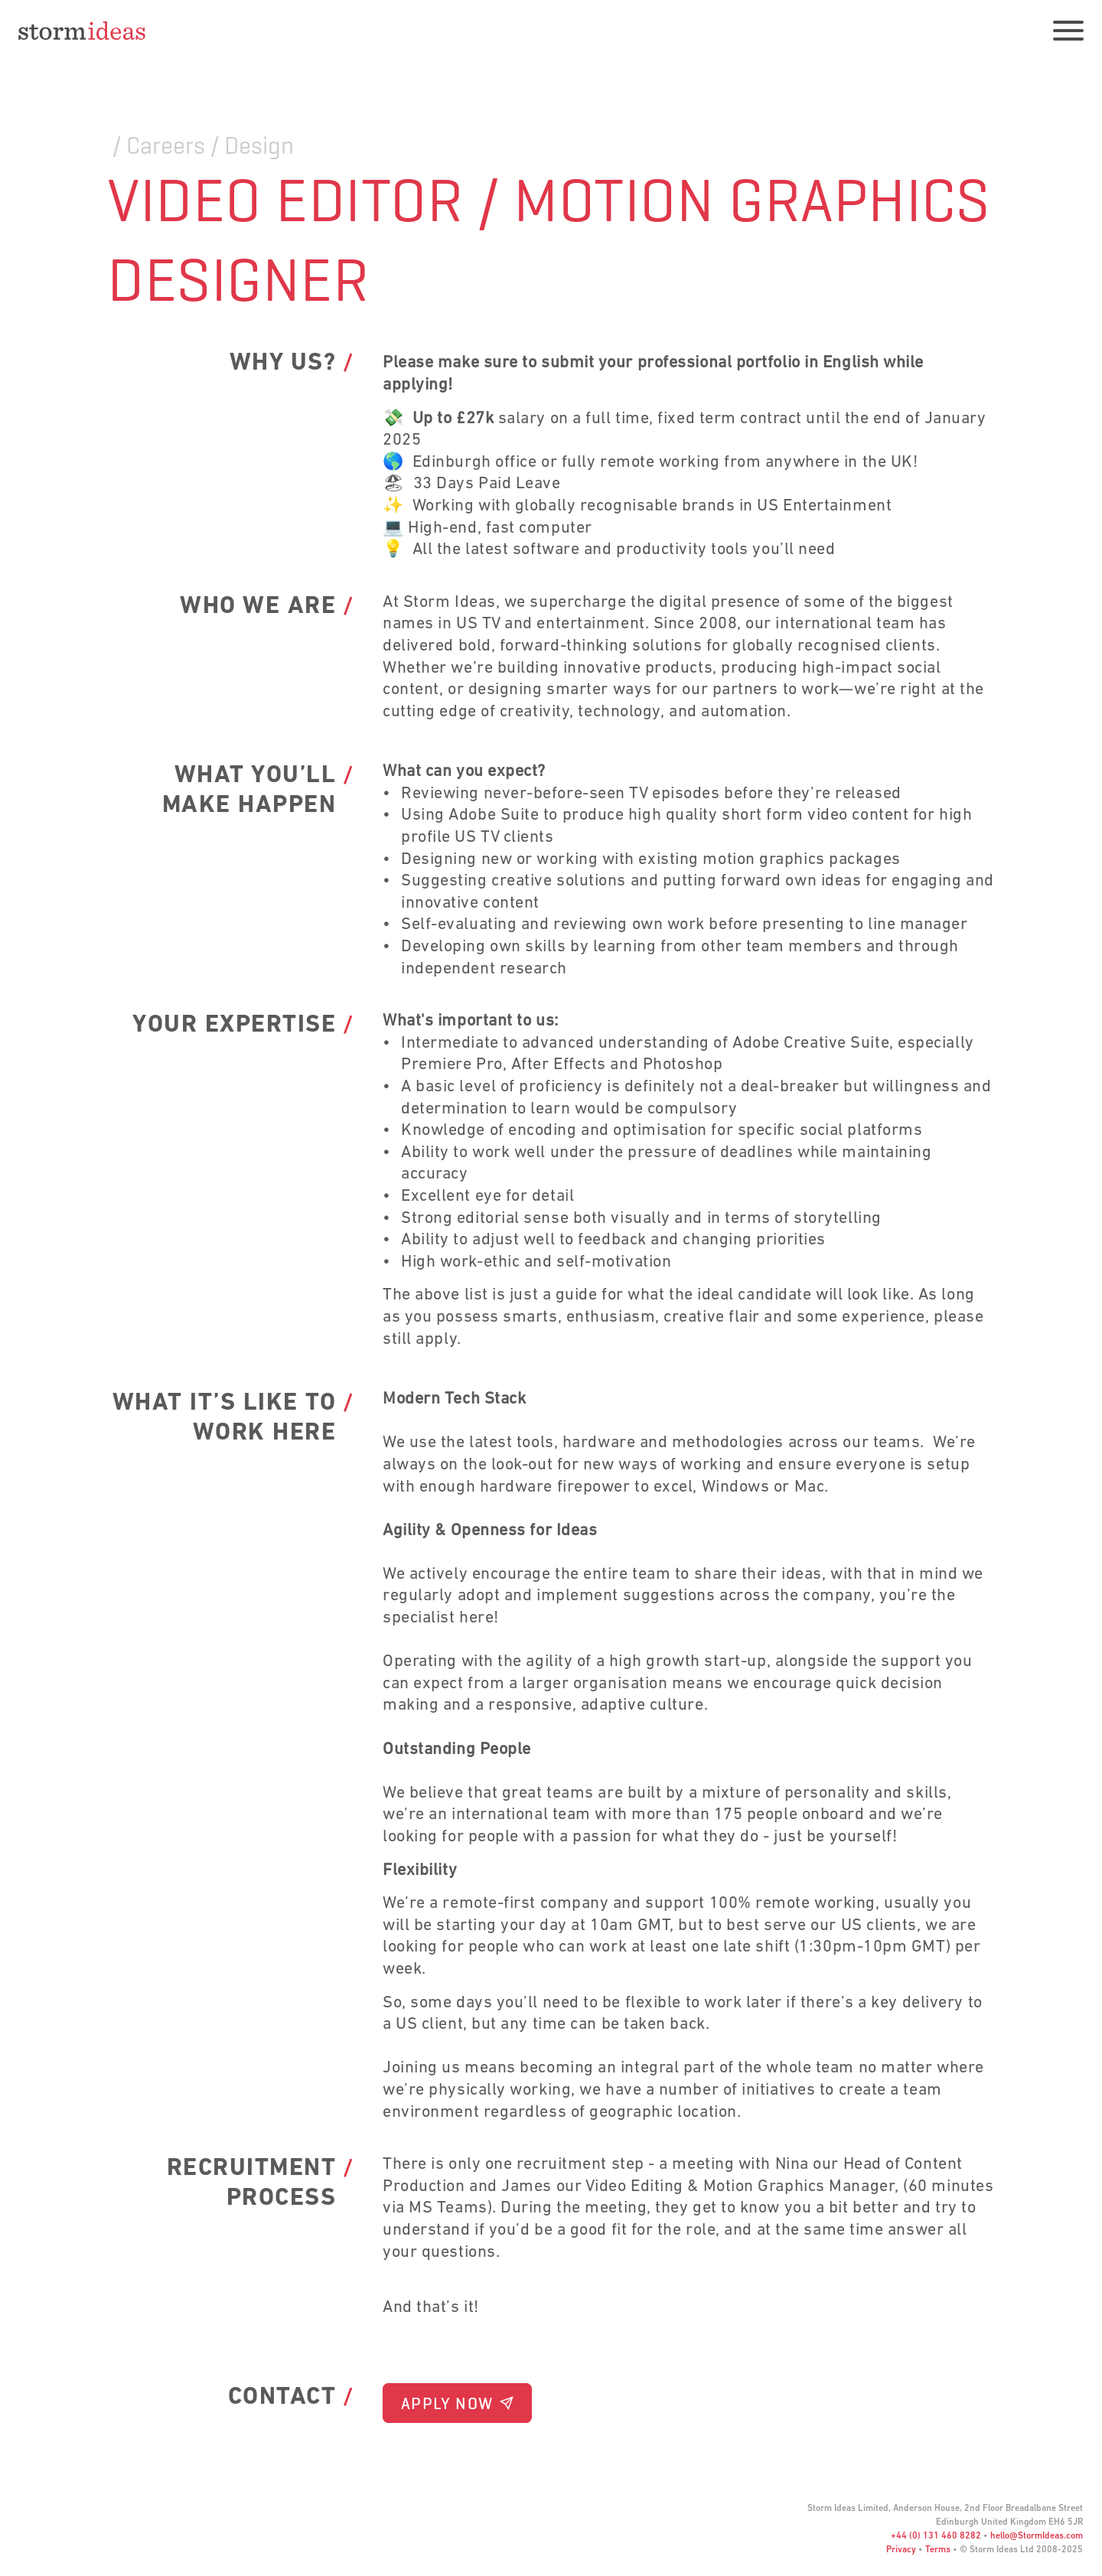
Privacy (901, 2550)
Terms (937, 2550)
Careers (165, 144)
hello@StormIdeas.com (1036, 2536)
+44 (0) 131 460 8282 (936, 2536)
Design (259, 144)
